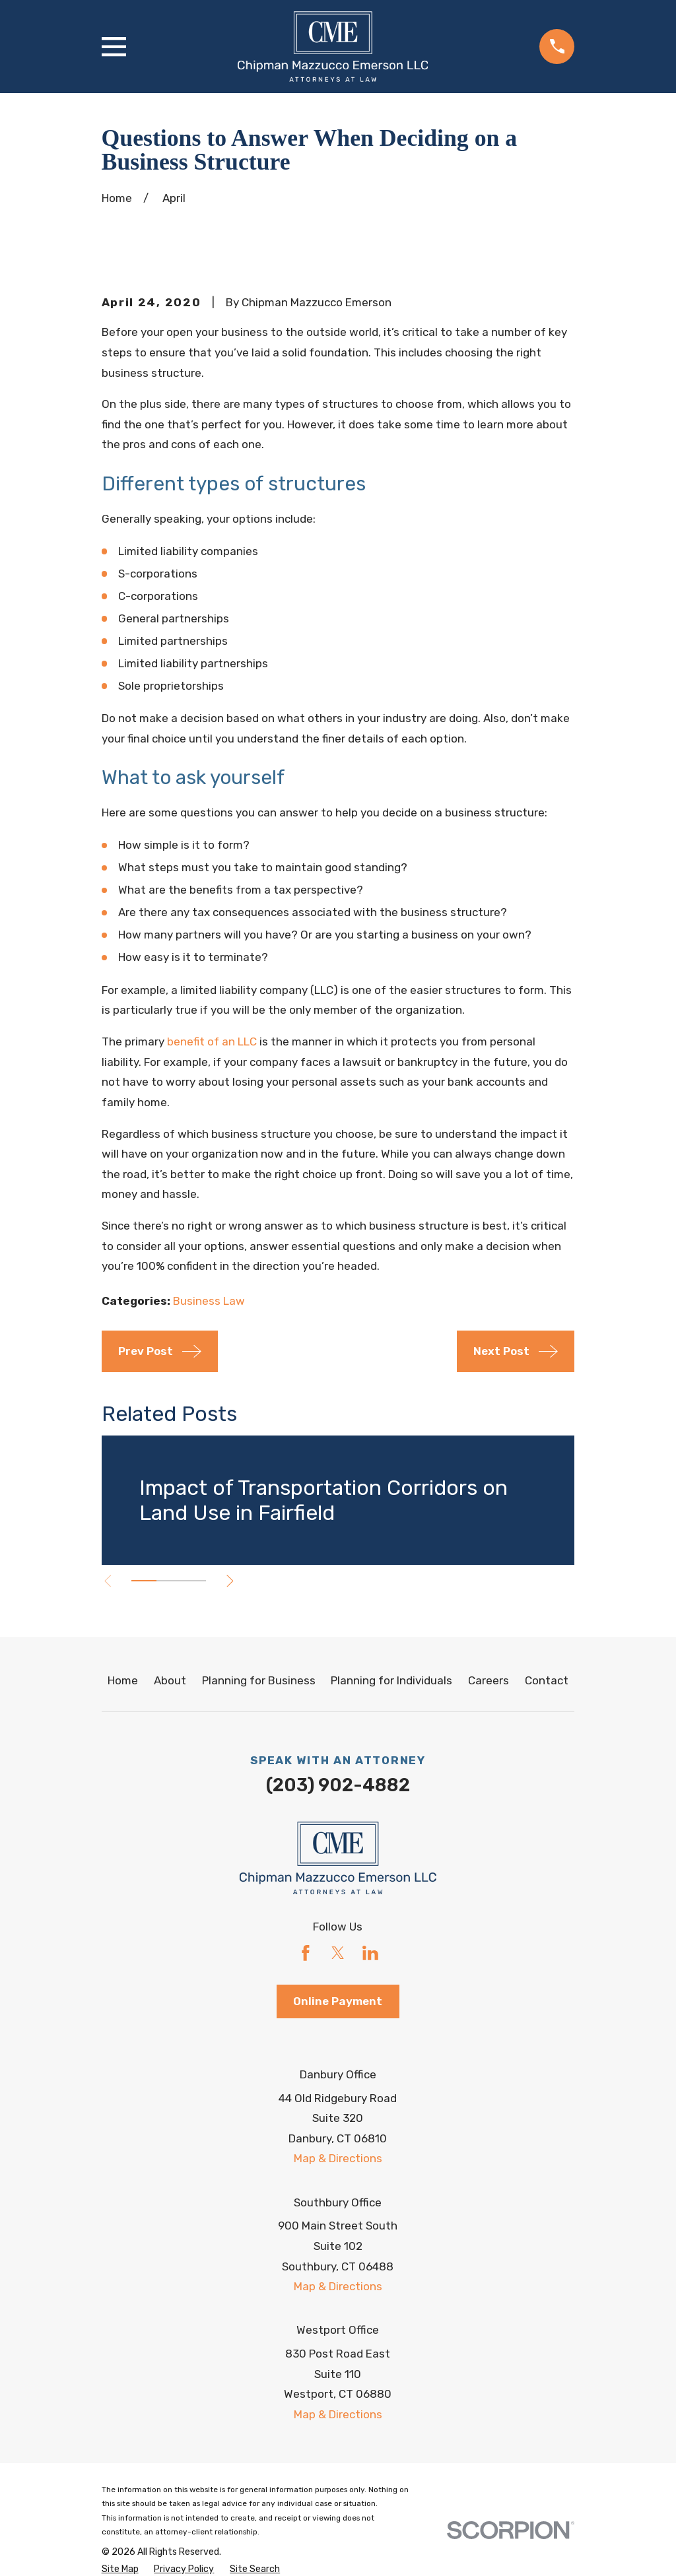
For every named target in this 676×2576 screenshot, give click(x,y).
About (170, 1680)
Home (123, 1680)
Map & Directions (338, 2158)
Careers (488, 1680)
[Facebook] (306, 1953)
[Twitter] (338, 1953)
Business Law (209, 1300)
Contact (546, 1680)
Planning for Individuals (391, 1680)
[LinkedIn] (370, 1953)
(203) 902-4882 (338, 1785)
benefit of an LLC (212, 1041)
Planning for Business (259, 1680)
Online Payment (337, 2001)
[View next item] (230, 1581)
